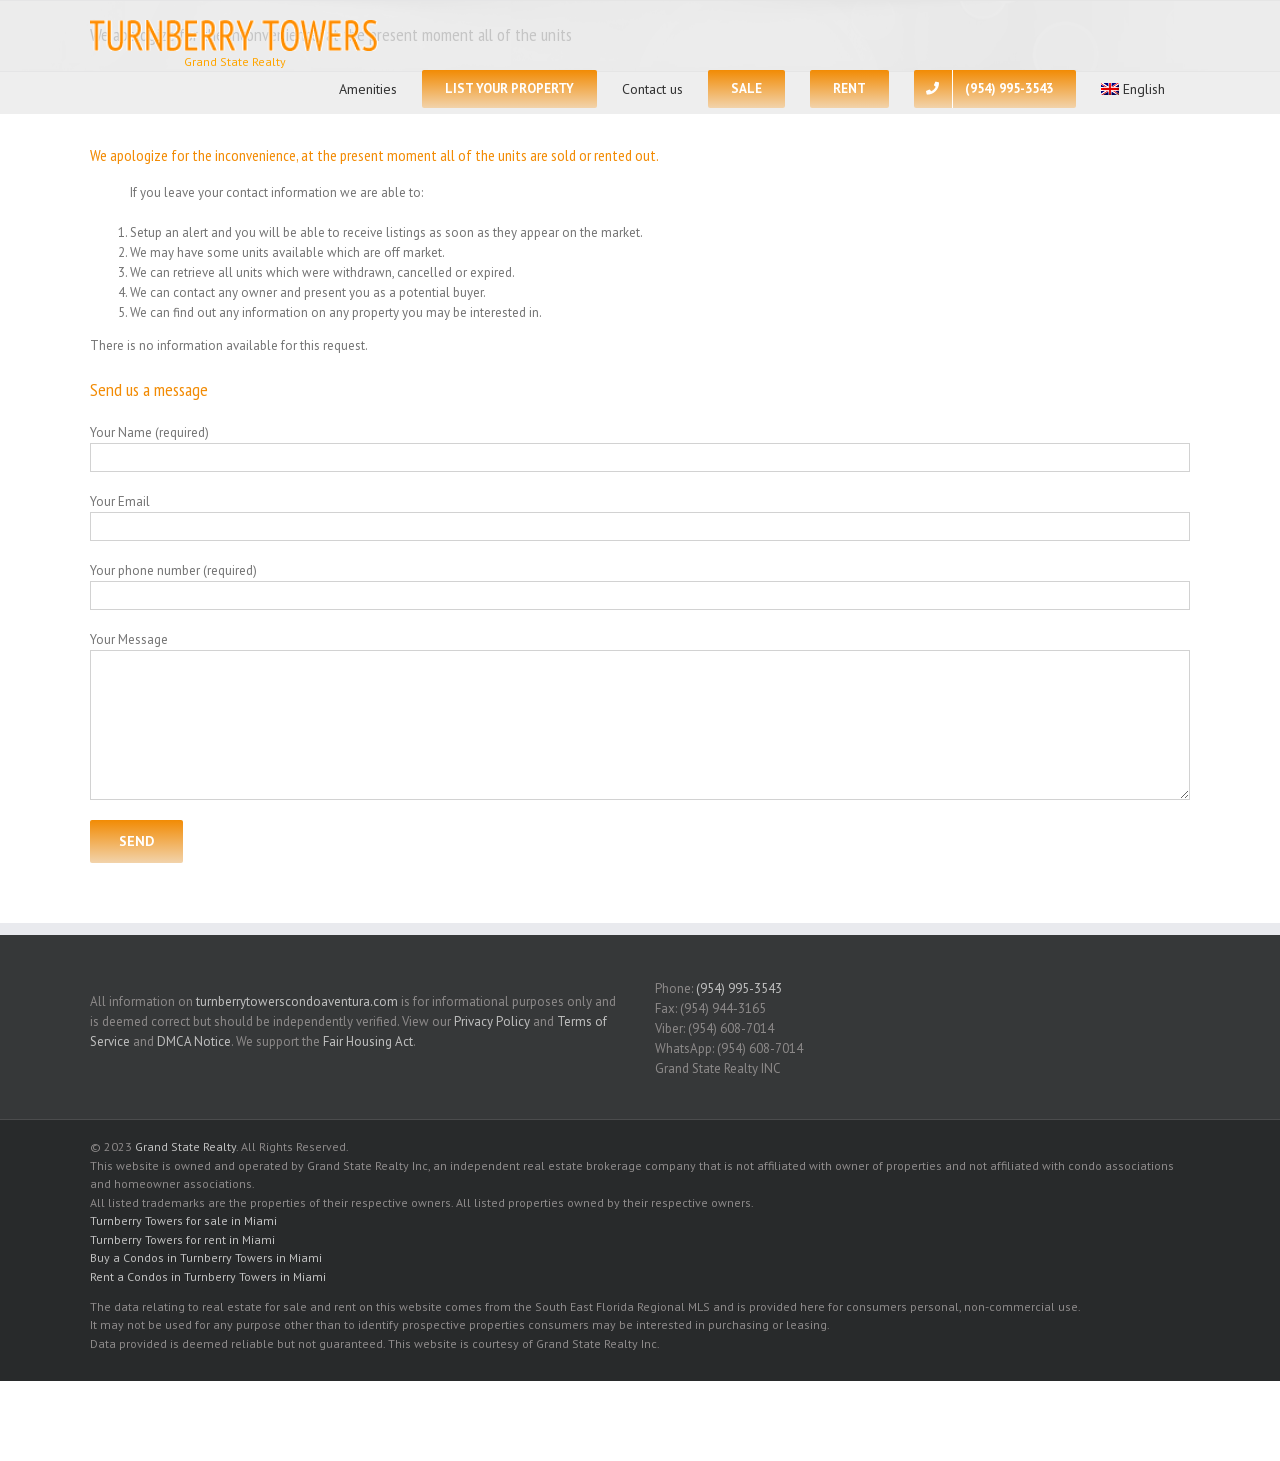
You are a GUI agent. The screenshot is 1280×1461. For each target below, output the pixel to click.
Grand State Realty (185, 1146)
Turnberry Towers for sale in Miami (183, 1220)
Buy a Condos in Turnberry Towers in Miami (206, 1257)
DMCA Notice (194, 1041)
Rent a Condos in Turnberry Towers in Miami (208, 1276)
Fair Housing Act (368, 1041)
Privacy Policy (492, 1021)
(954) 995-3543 (739, 988)
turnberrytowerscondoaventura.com (297, 1001)
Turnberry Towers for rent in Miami (182, 1239)
